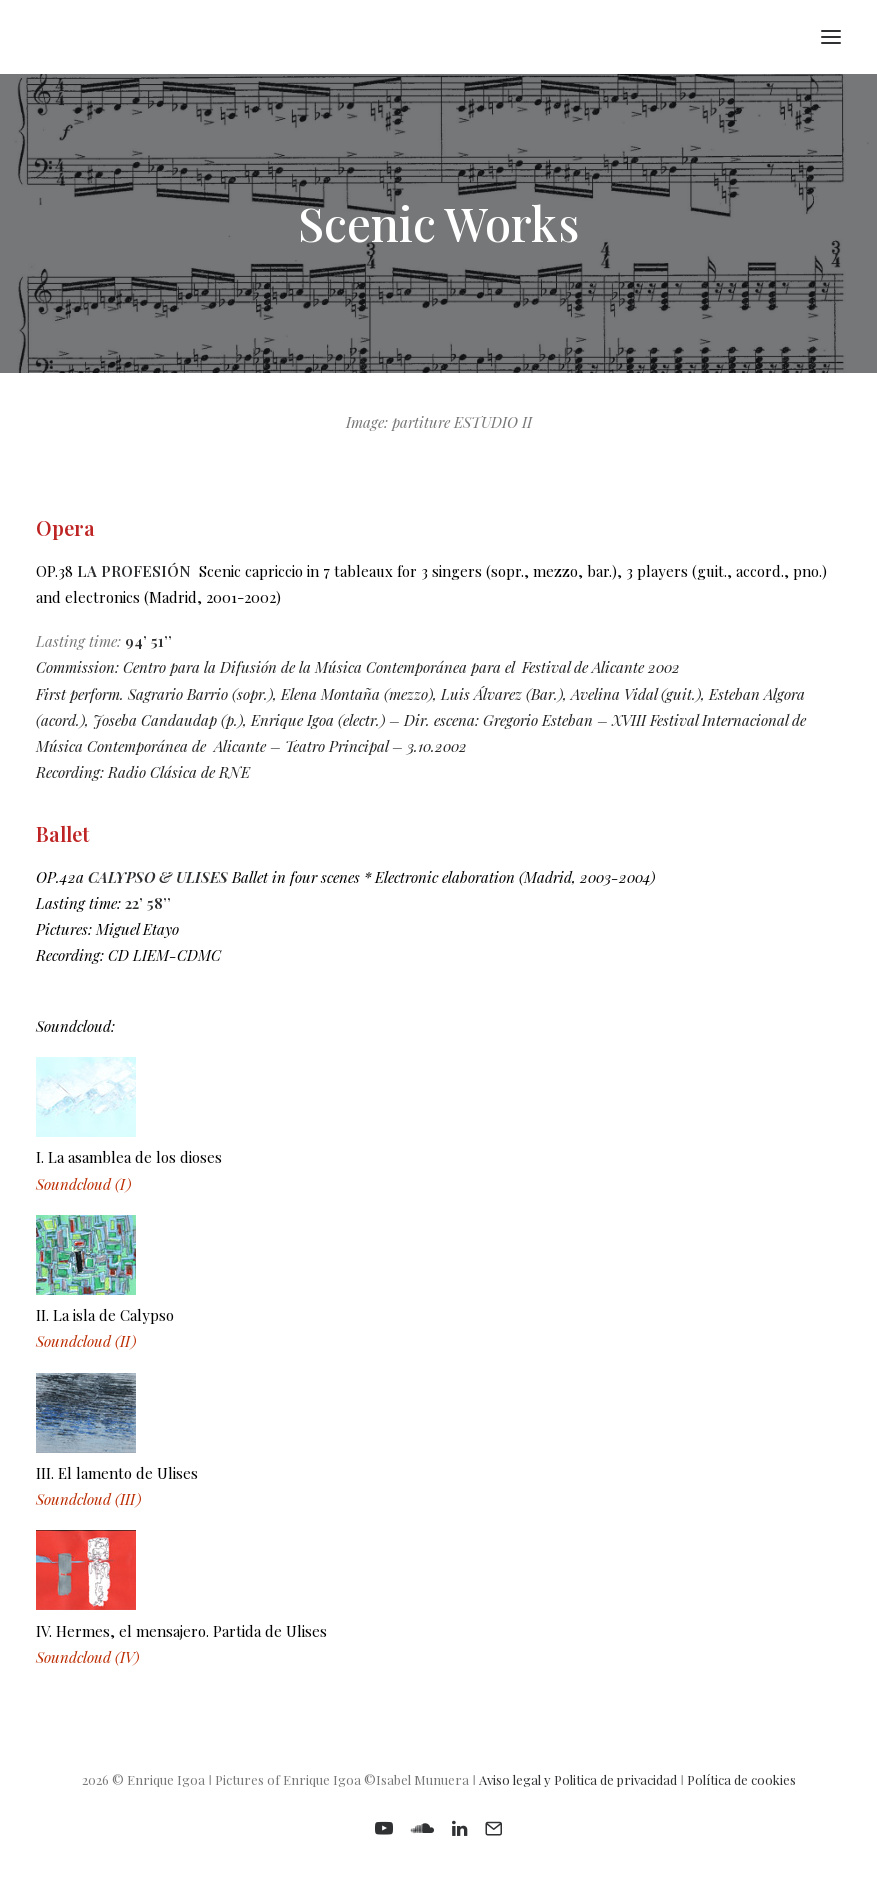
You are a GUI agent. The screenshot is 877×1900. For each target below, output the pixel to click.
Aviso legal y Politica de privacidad (578, 1779)
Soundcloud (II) (86, 1341)
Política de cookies (741, 1779)
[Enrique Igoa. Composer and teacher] (46, 37)
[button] (831, 37)
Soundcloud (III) (88, 1499)
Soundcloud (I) (83, 1184)
